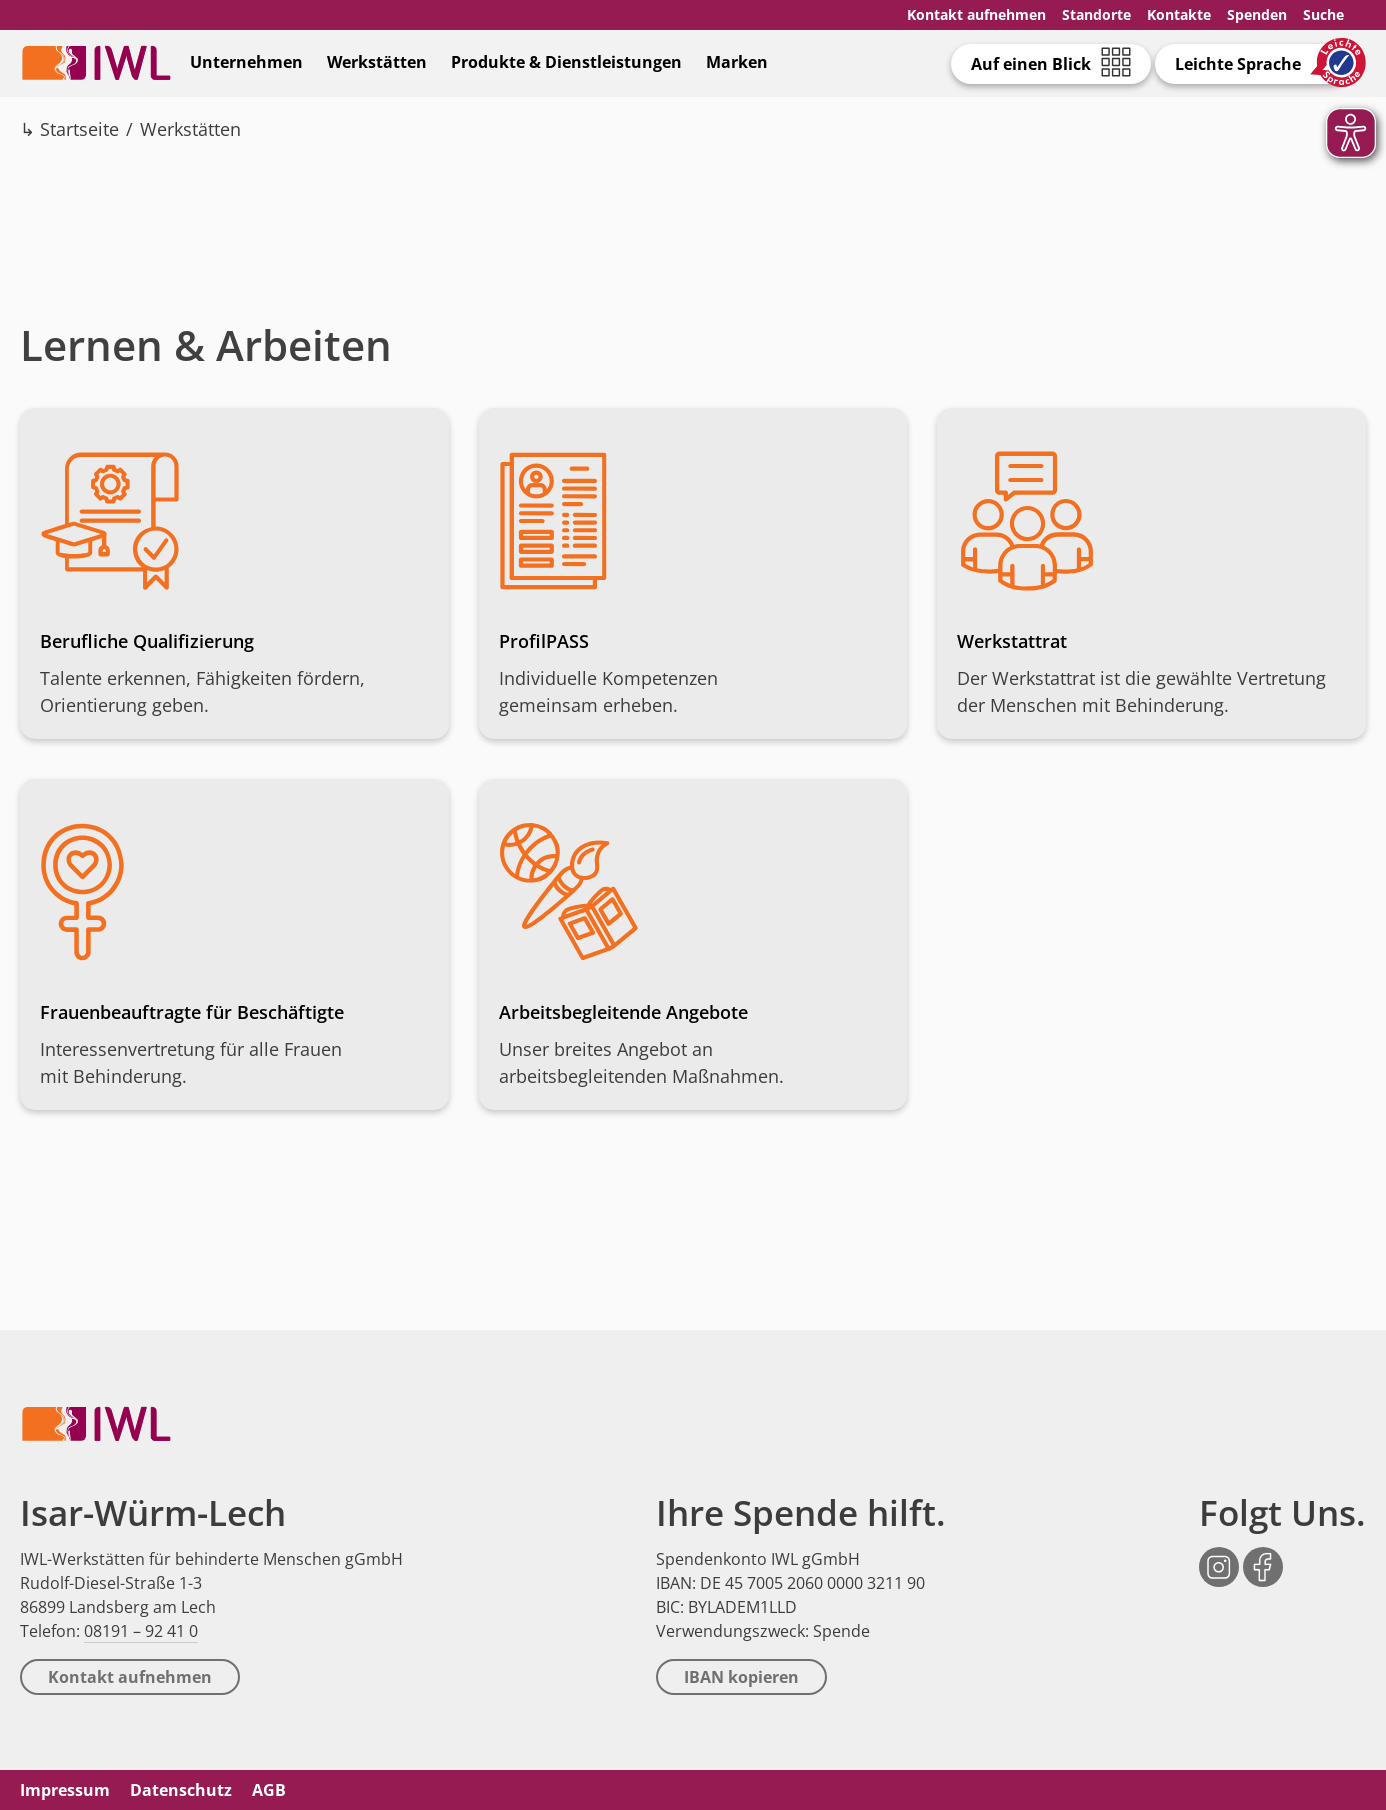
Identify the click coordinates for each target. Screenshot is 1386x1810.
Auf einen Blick (1031, 64)
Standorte (1096, 14)
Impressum (65, 1790)
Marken (737, 62)
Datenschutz (181, 1790)
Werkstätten (377, 62)
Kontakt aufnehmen (976, 14)
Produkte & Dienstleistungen (566, 62)
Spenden (1257, 14)
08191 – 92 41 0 (141, 1631)
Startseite (79, 129)
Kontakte (1179, 14)
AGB (269, 1790)
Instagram (1219, 1556)
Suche (1323, 14)
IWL (96, 62)
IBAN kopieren (741, 1677)
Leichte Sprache (1238, 64)
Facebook (1263, 1556)
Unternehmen (246, 62)
